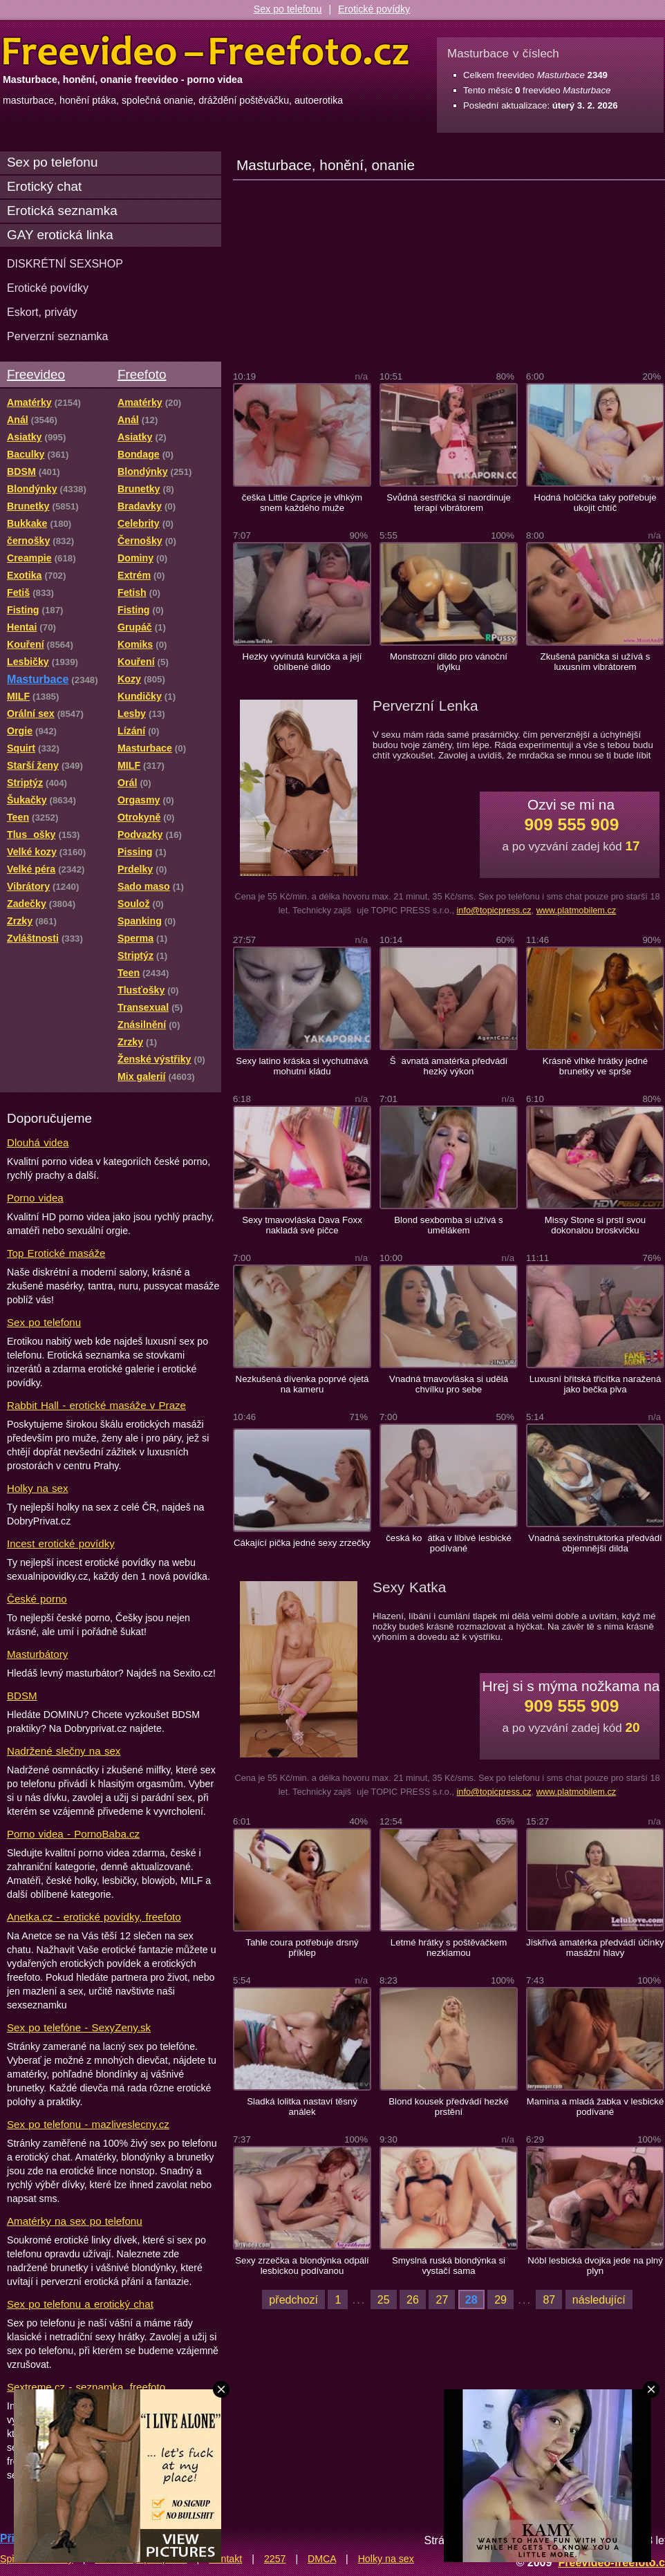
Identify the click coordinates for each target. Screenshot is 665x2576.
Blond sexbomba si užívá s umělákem (448, 1225)
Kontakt (225, 2558)
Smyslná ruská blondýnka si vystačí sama (448, 2265)
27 (441, 2299)
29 (500, 2299)
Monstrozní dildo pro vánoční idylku (448, 661)
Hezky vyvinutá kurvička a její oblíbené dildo (302, 661)
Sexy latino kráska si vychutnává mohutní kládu (302, 1066)
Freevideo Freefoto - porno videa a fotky (206, 51)
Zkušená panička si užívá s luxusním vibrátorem (595, 661)
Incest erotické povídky (61, 1543)
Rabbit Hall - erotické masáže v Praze (96, 1405)
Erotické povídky (374, 9)
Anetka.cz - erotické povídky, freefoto (94, 1917)
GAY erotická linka (60, 234)
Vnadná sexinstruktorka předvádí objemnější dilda (595, 1543)
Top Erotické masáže (56, 1253)
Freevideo (36, 374)
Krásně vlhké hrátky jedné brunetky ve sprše (595, 1066)
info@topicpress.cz (493, 910)
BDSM (22, 1695)
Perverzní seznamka (58, 336)
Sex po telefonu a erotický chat (80, 2304)
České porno (37, 1599)
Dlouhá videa (37, 1142)
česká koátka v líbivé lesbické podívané (449, 1543)
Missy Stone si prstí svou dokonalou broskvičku (595, 1225)
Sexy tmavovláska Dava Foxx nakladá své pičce (302, 1225)
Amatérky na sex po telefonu (74, 2221)
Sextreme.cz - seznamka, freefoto (86, 2387)
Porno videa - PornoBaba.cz (73, 1834)
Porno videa (35, 1198)
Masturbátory (37, 1654)
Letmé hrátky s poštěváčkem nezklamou (449, 1947)
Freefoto (142, 374)
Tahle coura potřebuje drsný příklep (301, 1947)
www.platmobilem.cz (576, 910)
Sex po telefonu (288, 9)
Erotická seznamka (62, 210)
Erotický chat (44, 186)
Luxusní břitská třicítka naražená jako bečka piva (596, 1384)
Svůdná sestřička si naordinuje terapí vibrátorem (448, 502)
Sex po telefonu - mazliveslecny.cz (88, 2124)
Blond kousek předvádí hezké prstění (448, 2106)
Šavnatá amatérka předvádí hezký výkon (449, 1066)
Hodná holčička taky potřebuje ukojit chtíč (595, 502)
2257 (275, 2558)
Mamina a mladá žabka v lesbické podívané (595, 2106)
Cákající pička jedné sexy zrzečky (302, 1543)
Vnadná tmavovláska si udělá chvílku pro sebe (448, 1384)
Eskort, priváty (42, 312)
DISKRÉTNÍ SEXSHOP (65, 263)
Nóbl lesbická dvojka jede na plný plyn (595, 2265)
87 (549, 2299)
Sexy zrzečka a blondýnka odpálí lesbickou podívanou (301, 2265)
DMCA (322, 2558)
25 (383, 2299)
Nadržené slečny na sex (63, 1751)
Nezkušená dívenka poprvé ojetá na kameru (302, 1384)
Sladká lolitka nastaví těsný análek (302, 2106)
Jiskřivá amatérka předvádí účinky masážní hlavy (595, 1947)
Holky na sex (37, 1488)
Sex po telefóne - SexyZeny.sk (79, 2027)
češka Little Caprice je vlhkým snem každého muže (302, 502)
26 (412, 2299)
